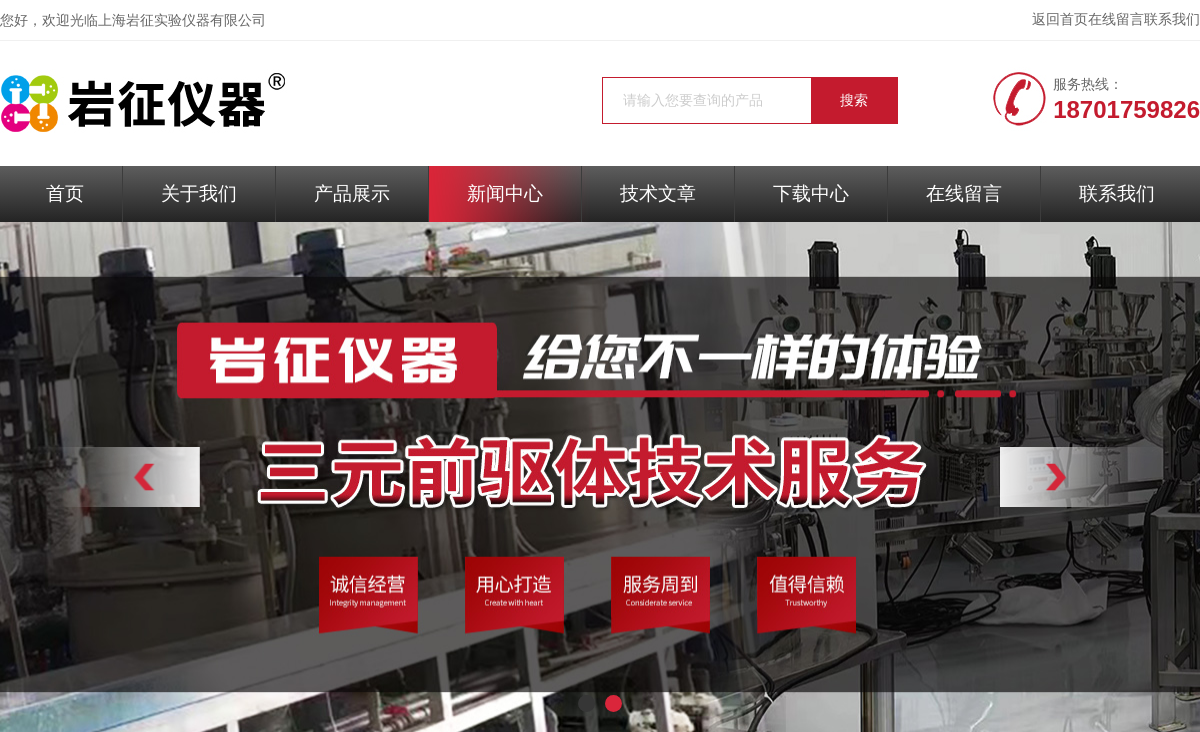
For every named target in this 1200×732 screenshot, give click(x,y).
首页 (65, 193)
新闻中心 (505, 193)
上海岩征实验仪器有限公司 (182, 20)
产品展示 (352, 193)
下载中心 (811, 193)
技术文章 (658, 193)
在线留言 (1116, 19)
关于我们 (199, 193)
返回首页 (1060, 19)
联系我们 (1172, 19)
